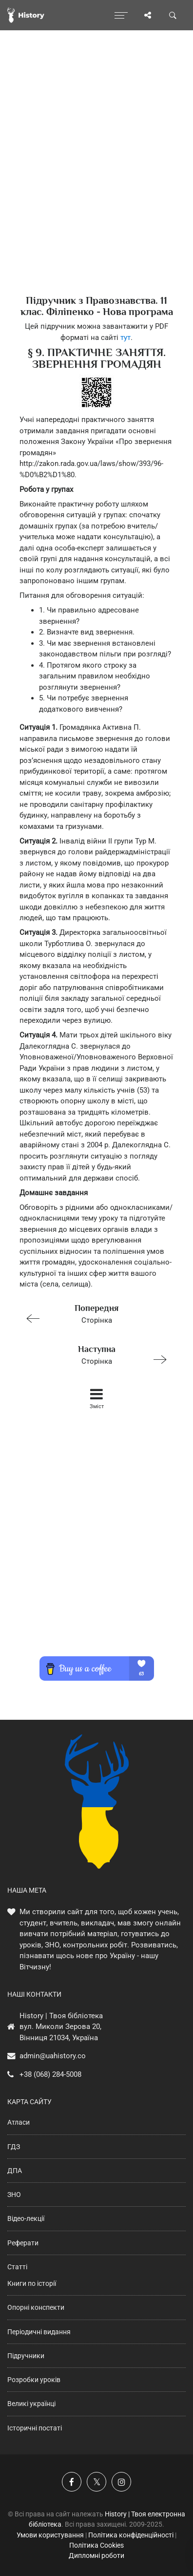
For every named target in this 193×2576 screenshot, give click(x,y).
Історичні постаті (34, 2428)
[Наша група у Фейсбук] (71, 2482)
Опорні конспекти (35, 2307)
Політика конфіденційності (131, 2535)
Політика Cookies (96, 2545)
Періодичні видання (39, 2332)
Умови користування (50, 2535)
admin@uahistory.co (52, 2055)
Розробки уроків (33, 2380)
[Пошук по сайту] (173, 15)
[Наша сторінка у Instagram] (121, 2482)
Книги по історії (31, 2283)
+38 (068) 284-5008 (50, 2074)
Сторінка (92, 1313)
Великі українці (31, 2403)
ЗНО (14, 2194)
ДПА (14, 2171)
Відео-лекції (25, 2218)
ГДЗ (13, 2147)
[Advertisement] (96, 179)
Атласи (18, 2122)
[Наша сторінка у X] (96, 2482)
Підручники (25, 2356)
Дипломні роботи (96, 2555)
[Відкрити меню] (121, 15)
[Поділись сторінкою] (147, 15)
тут (125, 337)
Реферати (23, 2243)
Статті (17, 2267)
